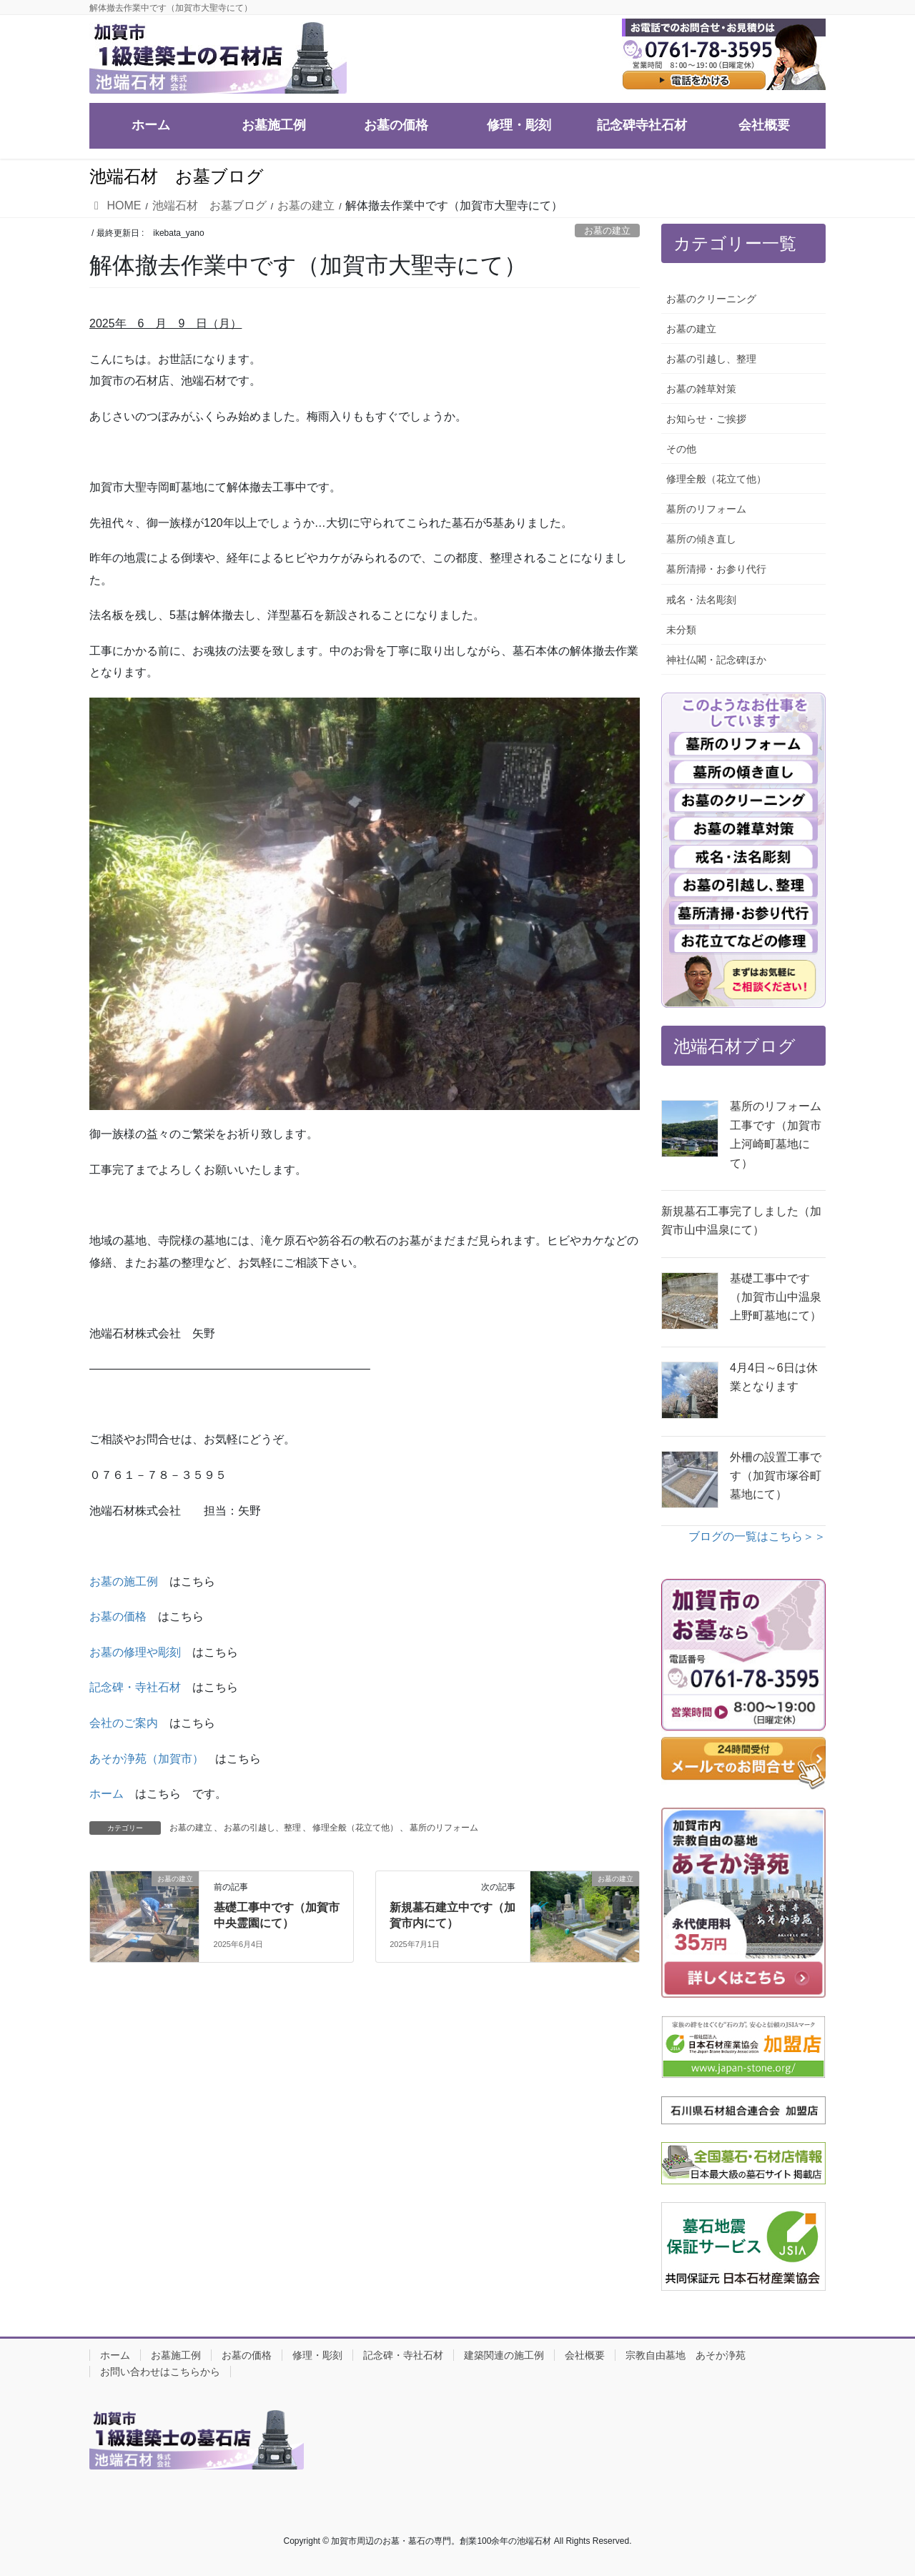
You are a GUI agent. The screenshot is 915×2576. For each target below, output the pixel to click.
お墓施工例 (176, 2355)
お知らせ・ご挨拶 (706, 419)
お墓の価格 (118, 1616)
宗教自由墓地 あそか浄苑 (685, 2355)
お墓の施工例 (123, 1581)
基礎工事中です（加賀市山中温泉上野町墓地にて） (775, 1297)
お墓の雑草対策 (701, 389)
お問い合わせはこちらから (160, 2371)
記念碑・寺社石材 (135, 1687)
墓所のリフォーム (444, 1828)
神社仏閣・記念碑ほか (716, 659)
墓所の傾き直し (701, 539)
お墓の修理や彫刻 (135, 1652)
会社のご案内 (123, 1723)
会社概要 (585, 2355)
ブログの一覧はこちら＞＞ (757, 1536)
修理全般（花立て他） (355, 1828)
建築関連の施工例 (504, 2355)
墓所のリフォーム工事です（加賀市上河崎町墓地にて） (775, 1134)
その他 (681, 449)
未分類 (681, 629)
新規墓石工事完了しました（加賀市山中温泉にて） (741, 1220)
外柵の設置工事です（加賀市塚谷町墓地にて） (775, 1476)
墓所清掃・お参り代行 (716, 569)
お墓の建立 (607, 230)
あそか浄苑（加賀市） (146, 1759)
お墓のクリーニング (711, 298)
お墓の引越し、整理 (262, 1828)
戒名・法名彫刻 (701, 599)
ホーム (106, 1794)
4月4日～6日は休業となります (774, 1377)
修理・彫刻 (317, 2355)
